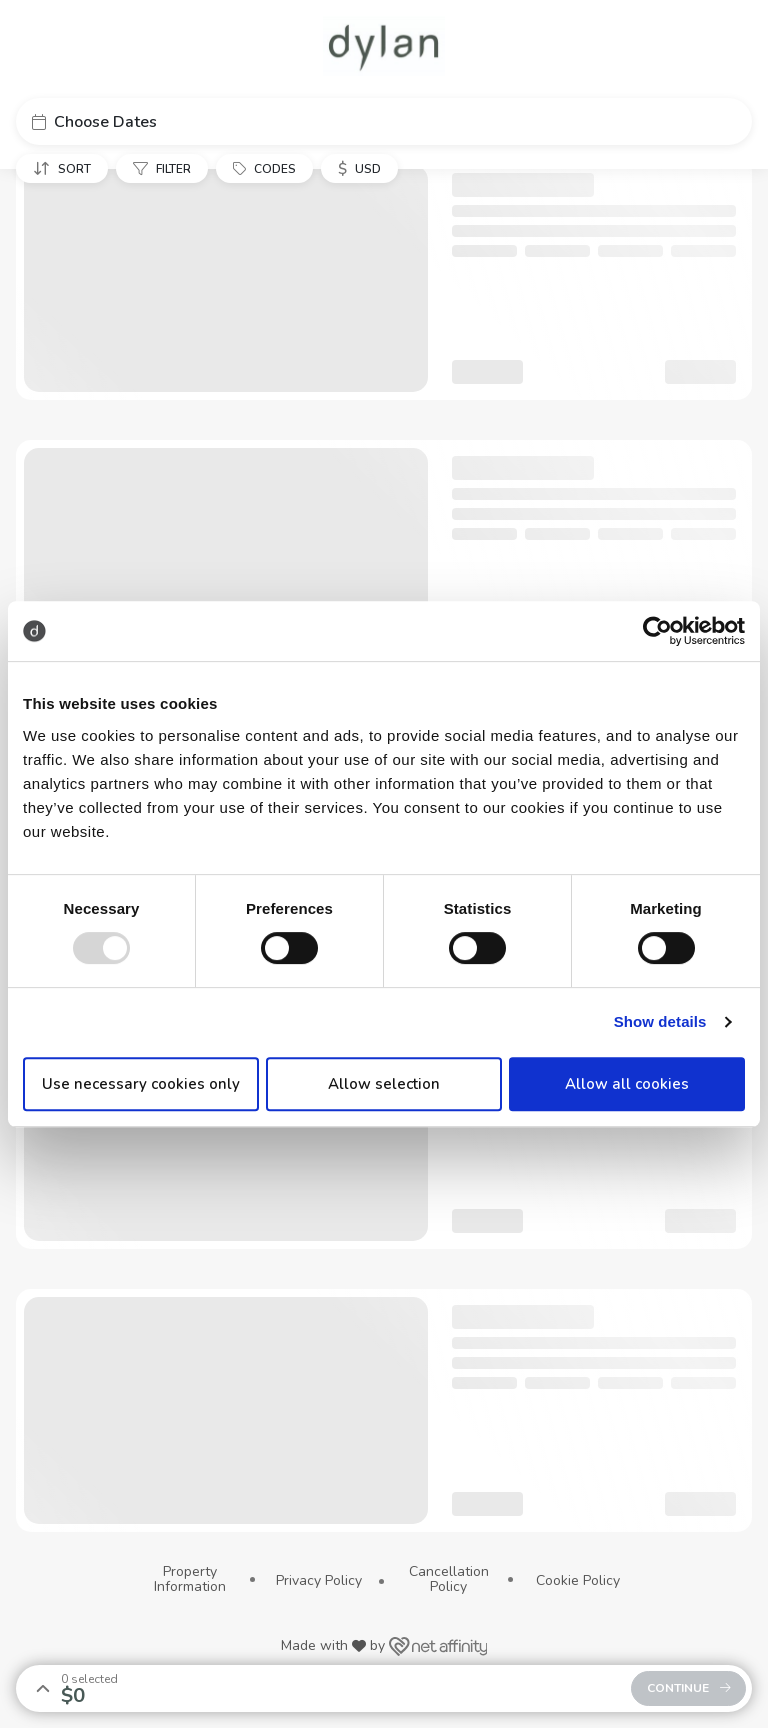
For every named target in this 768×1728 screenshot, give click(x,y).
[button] (384, 121)
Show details (660, 1021)
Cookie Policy (578, 1580)
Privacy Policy (319, 1580)
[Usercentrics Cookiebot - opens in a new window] (657, 631)
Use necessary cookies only (141, 1084)
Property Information (190, 1579)
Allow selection (384, 1084)
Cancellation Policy (449, 1579)
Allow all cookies (627, 1084)
